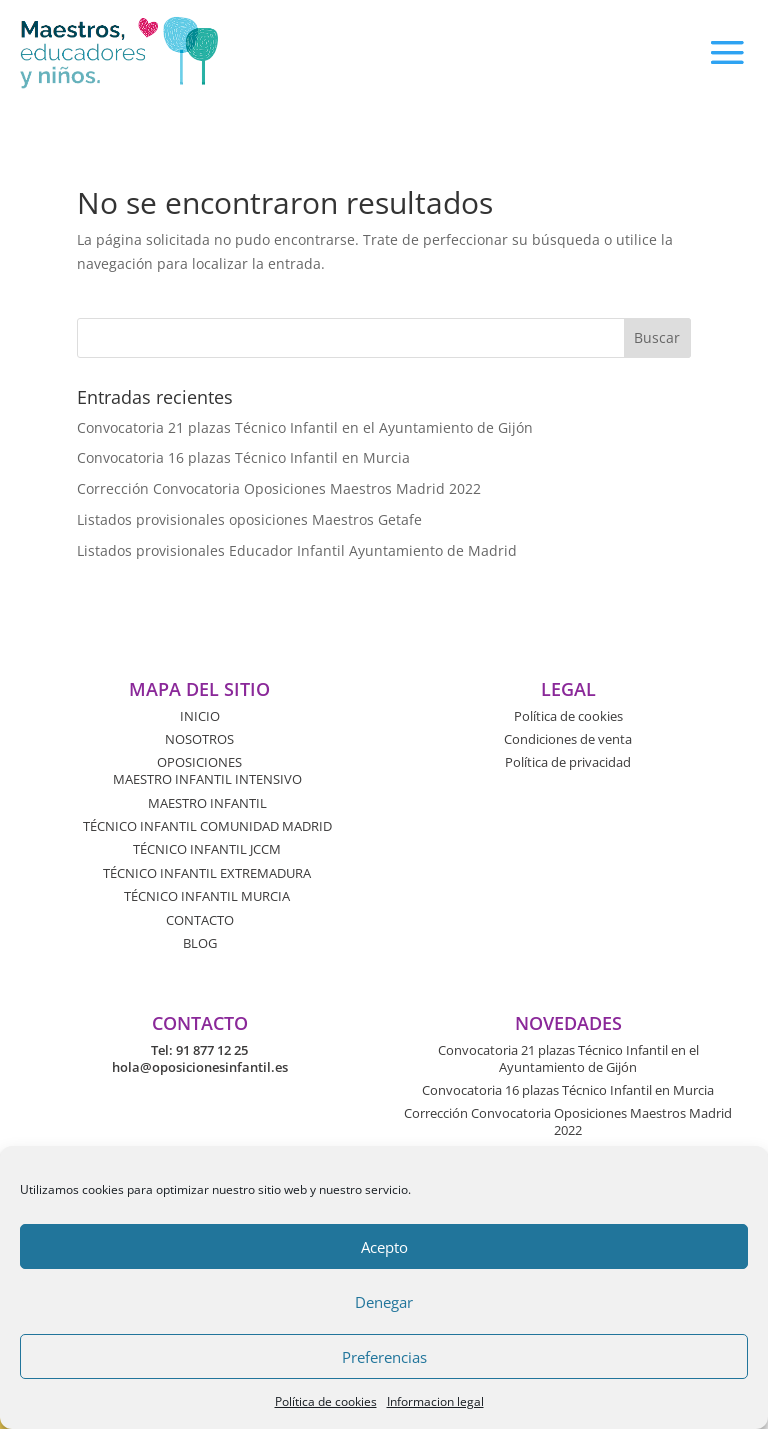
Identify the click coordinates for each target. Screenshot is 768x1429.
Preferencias (384, 1357)
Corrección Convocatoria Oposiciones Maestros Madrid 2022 (279, 488)
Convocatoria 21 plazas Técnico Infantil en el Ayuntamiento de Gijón (305, 427)
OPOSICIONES (199, 762)
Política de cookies (326, 1401)
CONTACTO (200, 920)
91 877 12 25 (212, 1050)
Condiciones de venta (568, 739)
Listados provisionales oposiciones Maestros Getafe (249, 519)
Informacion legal (435, 1401)
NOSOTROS (199, 739)
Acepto (384, 1247)
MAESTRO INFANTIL (207, 803)
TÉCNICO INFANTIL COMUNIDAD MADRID (207, 826)
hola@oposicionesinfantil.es (200, 1067)
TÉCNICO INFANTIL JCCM (207, 849)
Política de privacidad (568, 762)
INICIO (200, 716)
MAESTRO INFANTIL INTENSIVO (207, 779)
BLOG (200, 943)
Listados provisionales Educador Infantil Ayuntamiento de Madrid (297, 550)
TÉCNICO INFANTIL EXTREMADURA (207, 873)
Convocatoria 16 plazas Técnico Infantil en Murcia (243, 457)
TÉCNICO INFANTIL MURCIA (207, 896)
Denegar (384, 1302)
